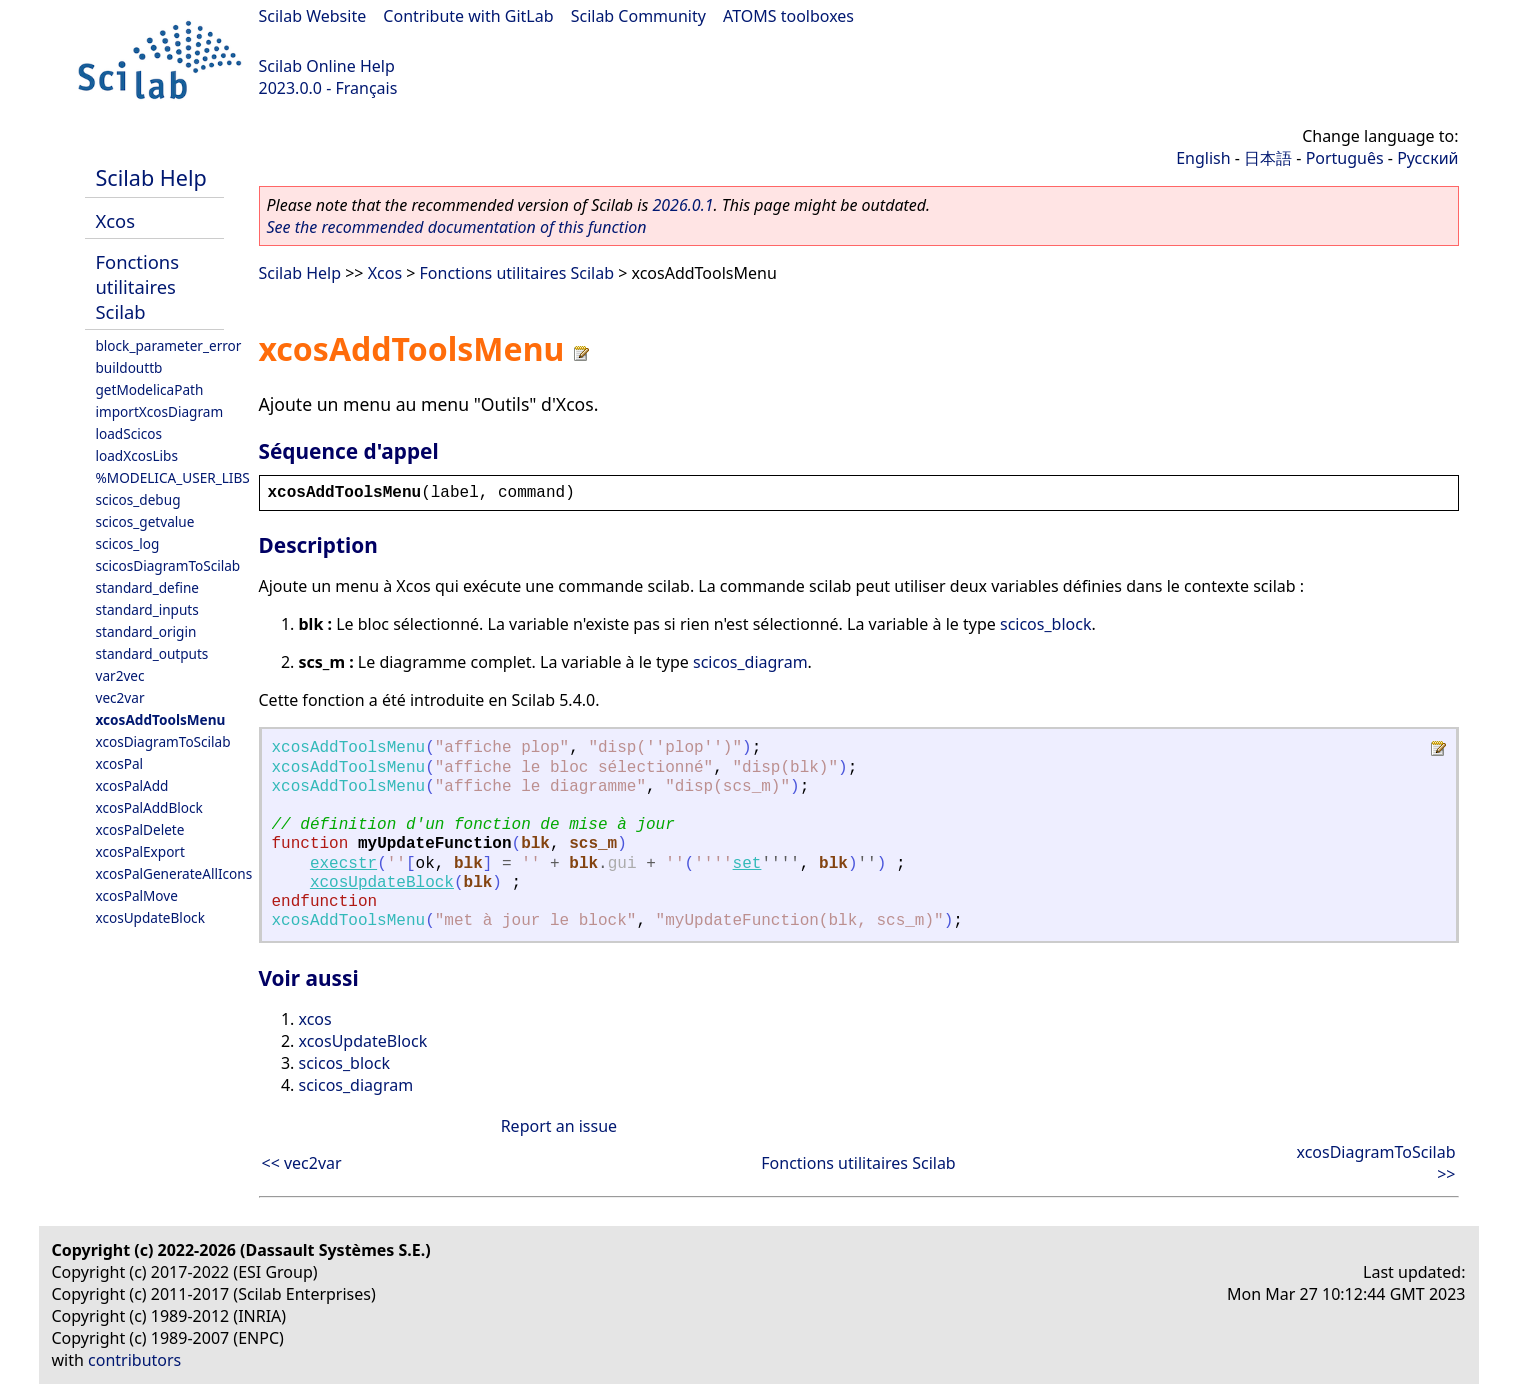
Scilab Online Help (327, 66)
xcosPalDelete (140, 829)
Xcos (116, 220)
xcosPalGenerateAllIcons (174, 873)
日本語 (1268, 158)
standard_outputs (152, 653)
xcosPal (120, 763)
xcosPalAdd (132, 785)
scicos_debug (138, 499)
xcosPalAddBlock (149, 807)
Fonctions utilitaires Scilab (138, 286)
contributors (134, 1360)
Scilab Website (313, 16)
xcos (315, 1019)
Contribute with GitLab (468, 16)
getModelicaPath (150, 389)
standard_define (147, 587)
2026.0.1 (682, 205)
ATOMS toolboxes (788, 16)
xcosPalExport (140, 851)
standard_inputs (147, 609)
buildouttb (129, 367)
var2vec (120, 675)
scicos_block (1045, 624)
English (1203, 158)
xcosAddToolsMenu (161, 719)
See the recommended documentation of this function (457, 227)
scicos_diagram (750, 662)
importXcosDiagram (160, 411)
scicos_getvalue (145, 521)
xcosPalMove (137, 895)
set (747, 864)
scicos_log (128, 543)
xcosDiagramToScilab (163, 741)
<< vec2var (302, 1163)
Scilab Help (151, 177)
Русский (1427, 158)
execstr (343, 864)
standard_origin (146, 631)
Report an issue (559, 1126)
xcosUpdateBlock (150, 917)
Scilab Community (638, 16)
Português (1345, 158)
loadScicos (129, 433)
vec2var (120, 697)
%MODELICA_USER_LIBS (173, 477)
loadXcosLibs (137, 455)
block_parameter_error (169, 345)
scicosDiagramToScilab (168, 565)
